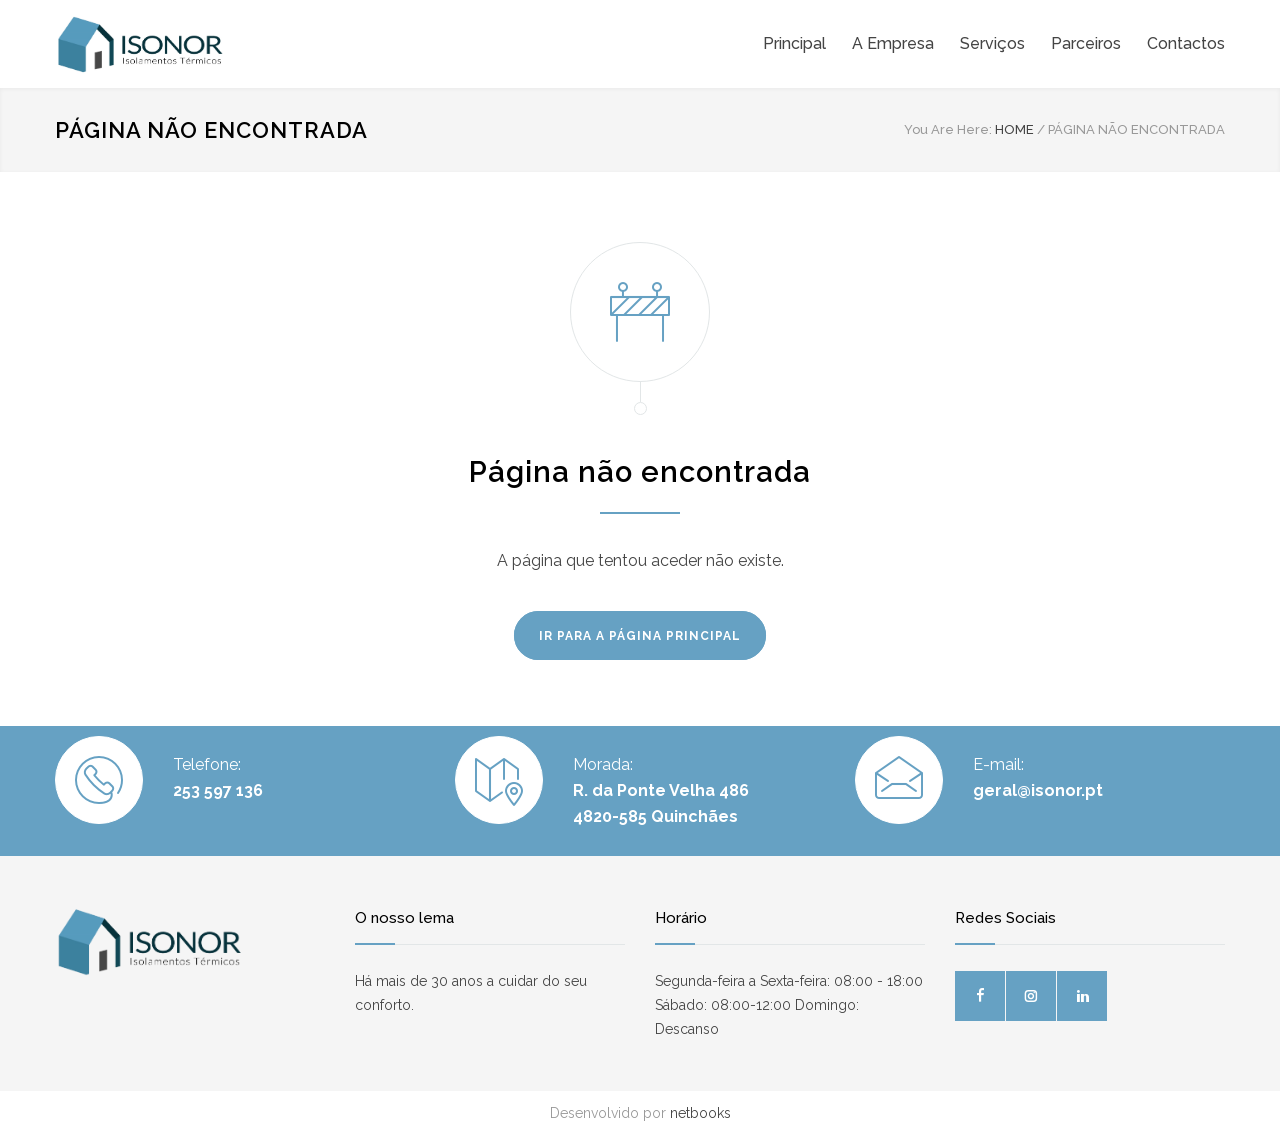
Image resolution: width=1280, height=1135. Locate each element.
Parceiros (1086, 43)
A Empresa (893, 43)
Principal (794, 43)
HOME (1014, 129)
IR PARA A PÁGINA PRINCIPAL (640, 636)
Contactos (1186, 43)
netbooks (700, 1113)
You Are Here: (948, 129)
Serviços (992, 43)
